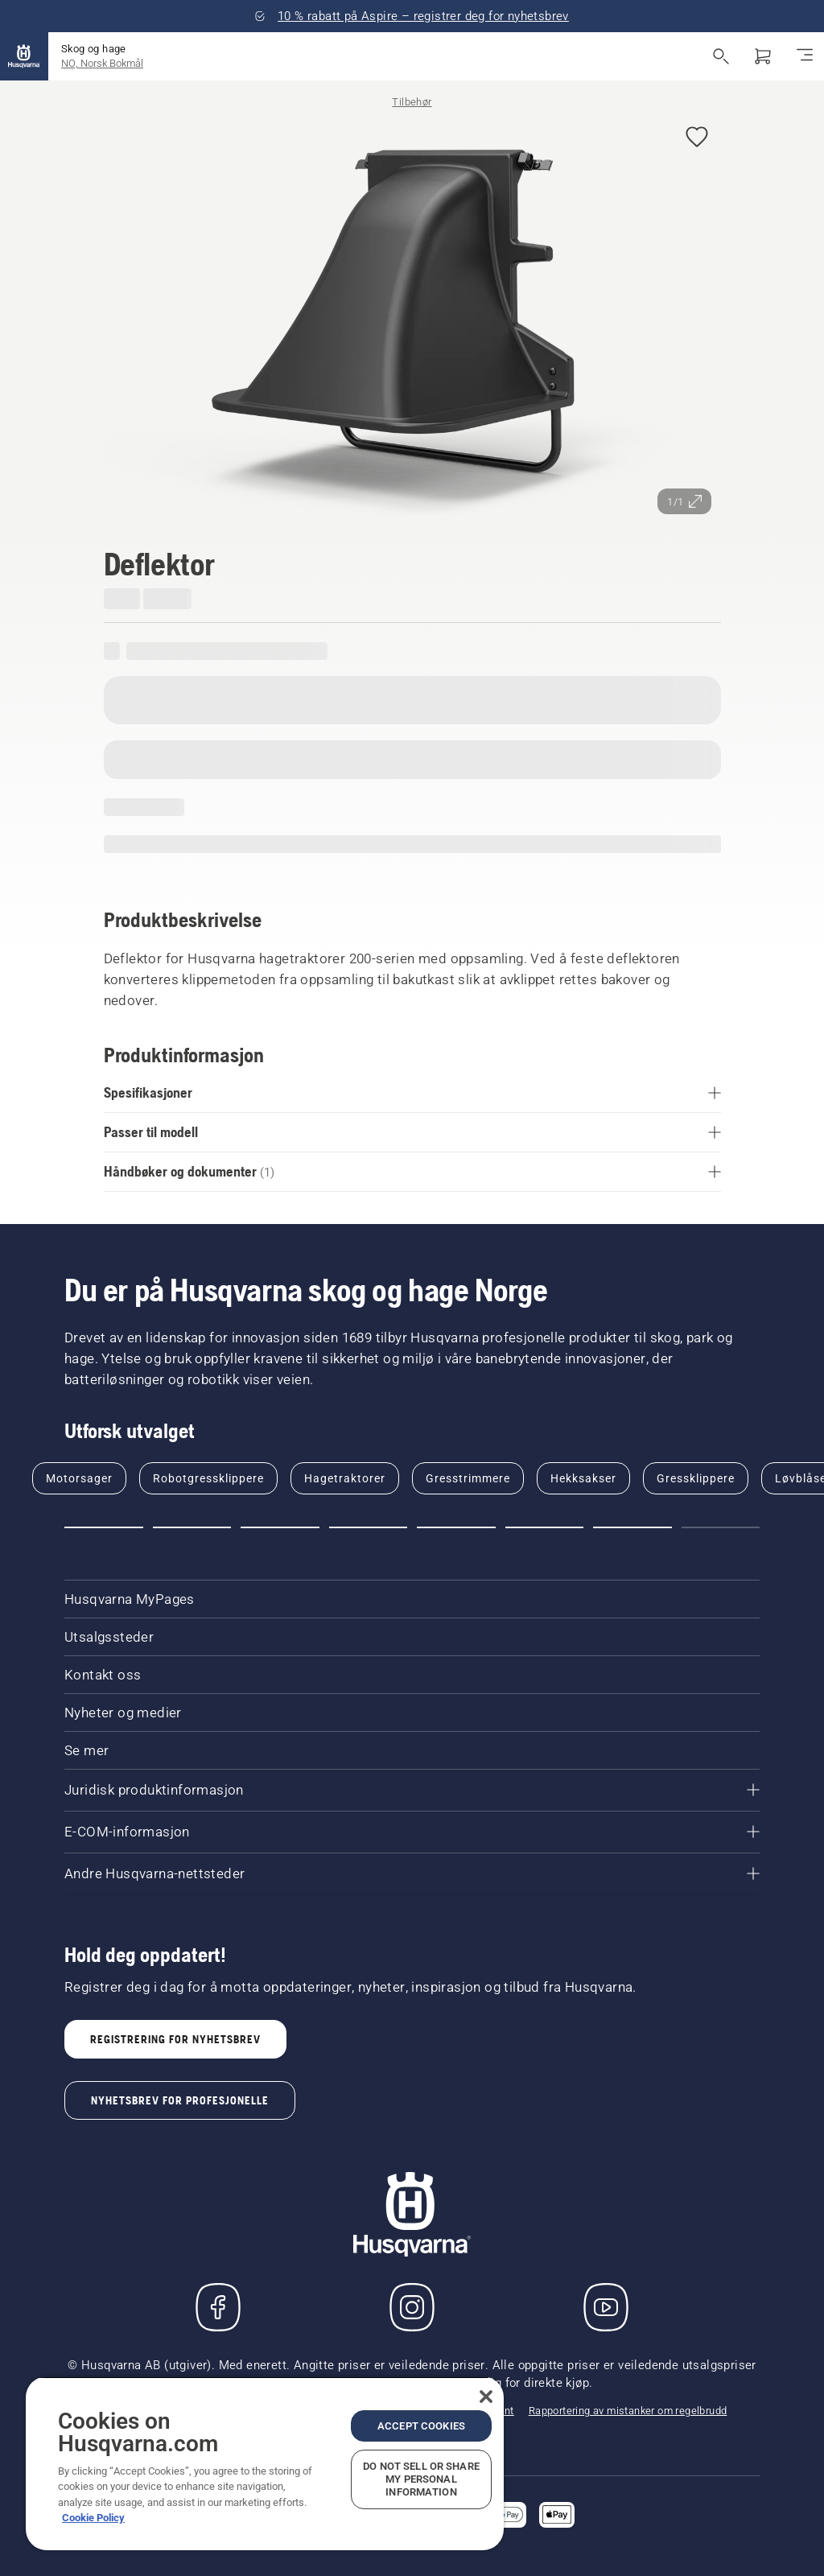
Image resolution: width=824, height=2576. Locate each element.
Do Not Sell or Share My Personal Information (421, 2479)
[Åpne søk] (721, 56)
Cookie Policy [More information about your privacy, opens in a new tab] (93, 2518)
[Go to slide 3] (280, 1527)
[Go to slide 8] (721, 1527)
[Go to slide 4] (368, 1527)
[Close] (486, 2396)
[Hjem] (24, 56)
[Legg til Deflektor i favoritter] (697, 138)
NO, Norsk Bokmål (102, 63)
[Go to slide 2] (192, 1527)
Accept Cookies (421, 2426)
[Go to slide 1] (103, 1527)
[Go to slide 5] (456, 1527)
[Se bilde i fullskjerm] (412, 318)
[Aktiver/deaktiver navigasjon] (804, 56)
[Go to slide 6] (544, 1527)
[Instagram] (412, 2307)
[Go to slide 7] (632, 1527)
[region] (265, 2463)
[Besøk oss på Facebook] (218, 2307)
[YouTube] (606, 2307)
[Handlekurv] (763, 56)
